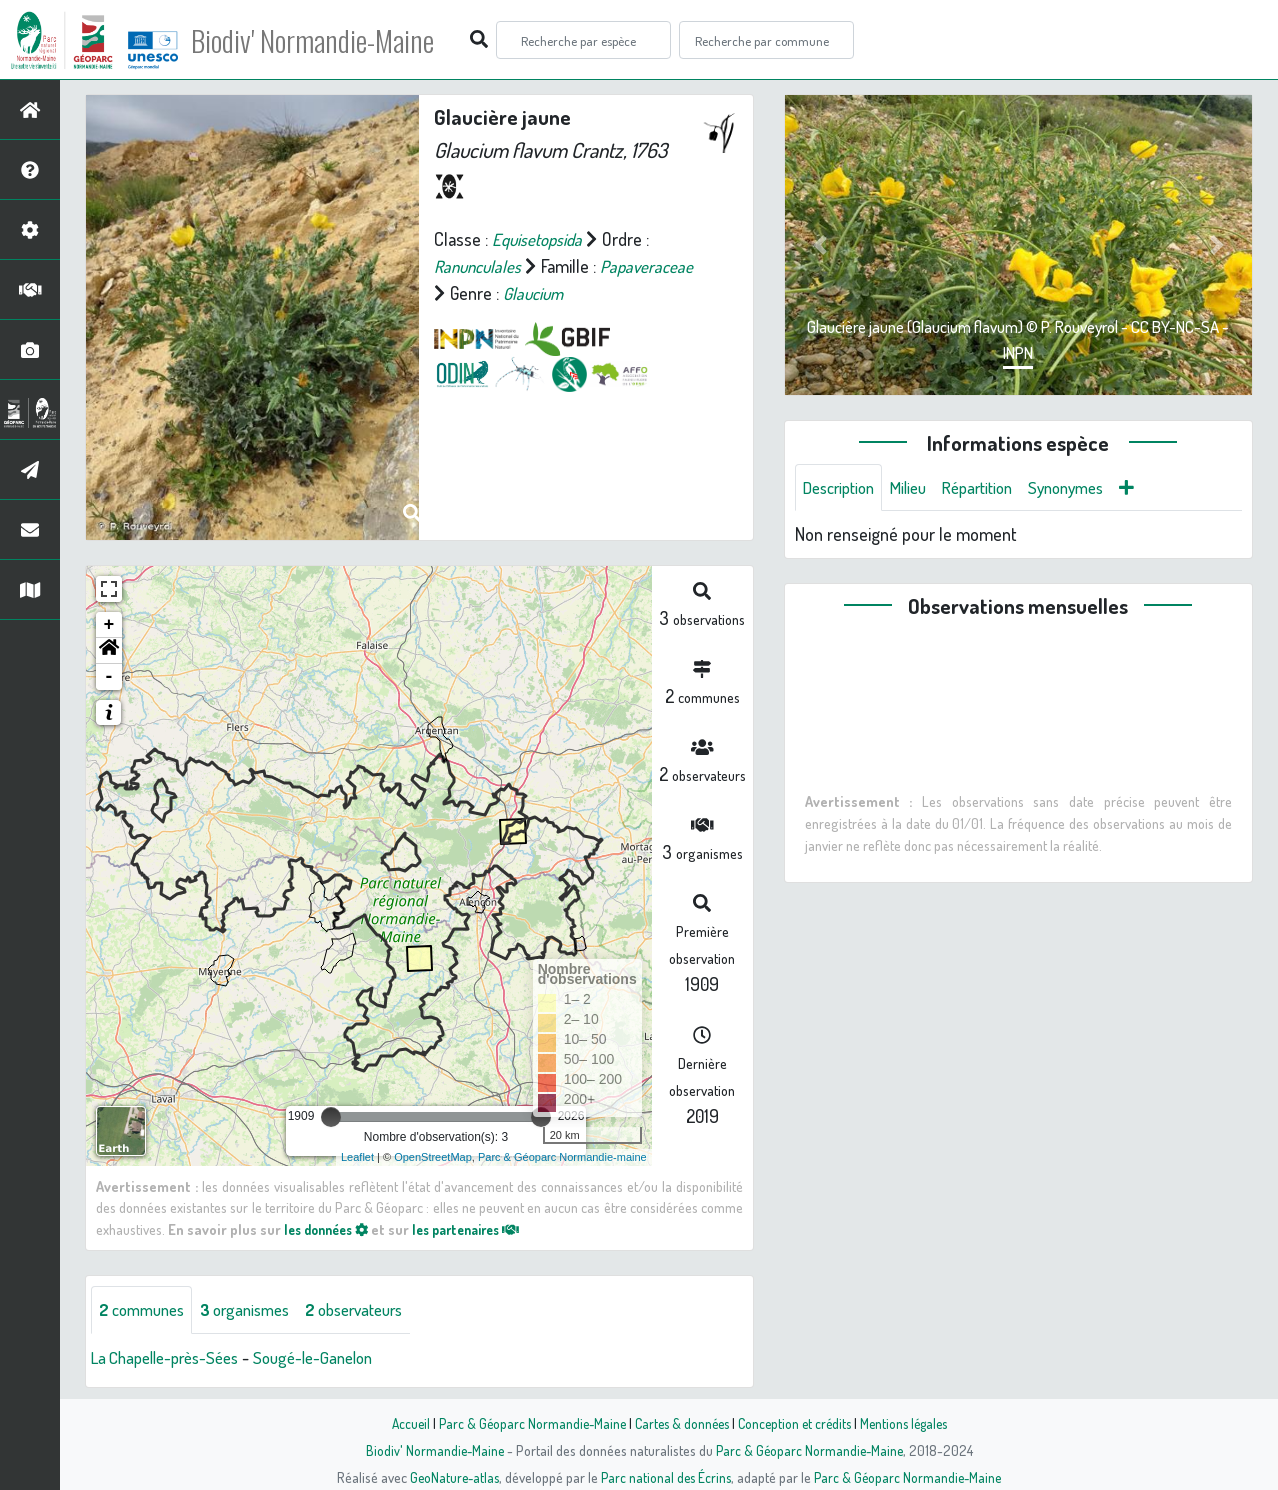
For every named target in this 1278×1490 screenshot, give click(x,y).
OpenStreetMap (433, 1157)
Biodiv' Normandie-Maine (328, 40)
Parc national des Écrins (666, 1477)
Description (843, 488)
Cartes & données (679, 1423)
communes (146, 1310)
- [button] (109, 677)
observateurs (376, 1310)
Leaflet (357, 1157)
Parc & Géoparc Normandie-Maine (525, 1423)
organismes (257, 1310)
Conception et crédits (796, 1423)
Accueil (400, 1423)
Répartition (994, 488)
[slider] (331, 1117)
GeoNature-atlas (450, 1477)
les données (331, 1229)
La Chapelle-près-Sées (172, 1358)
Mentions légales (911, 1423)
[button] (109, 651)
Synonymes (1090, 488)
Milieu (919, 488)
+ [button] (109, 625)
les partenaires (482, 1229)
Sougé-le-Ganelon (333, 1358)
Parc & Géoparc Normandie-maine (562, 1157)
